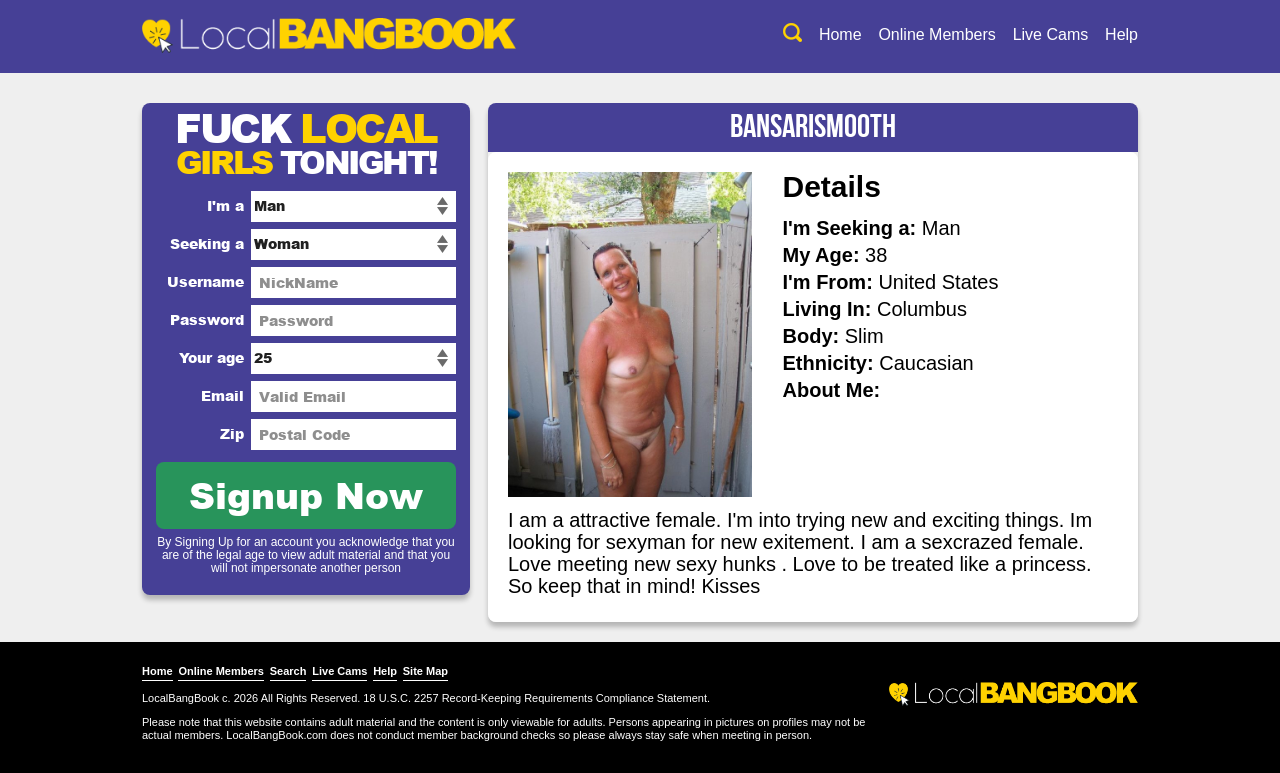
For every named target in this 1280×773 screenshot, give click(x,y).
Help (1121, 34)
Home (840, 34)
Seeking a (207, 243)
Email (222, 395)
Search (288, 671)
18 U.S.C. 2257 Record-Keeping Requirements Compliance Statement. (536, 698)
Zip (232, 433)
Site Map (425, 671)
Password (207, 319)
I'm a (225, 205)
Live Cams (1051, 34)
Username (205, 281)
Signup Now (306, 494)
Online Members (936, 34)
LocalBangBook (180, 698)
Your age (211, 357)
